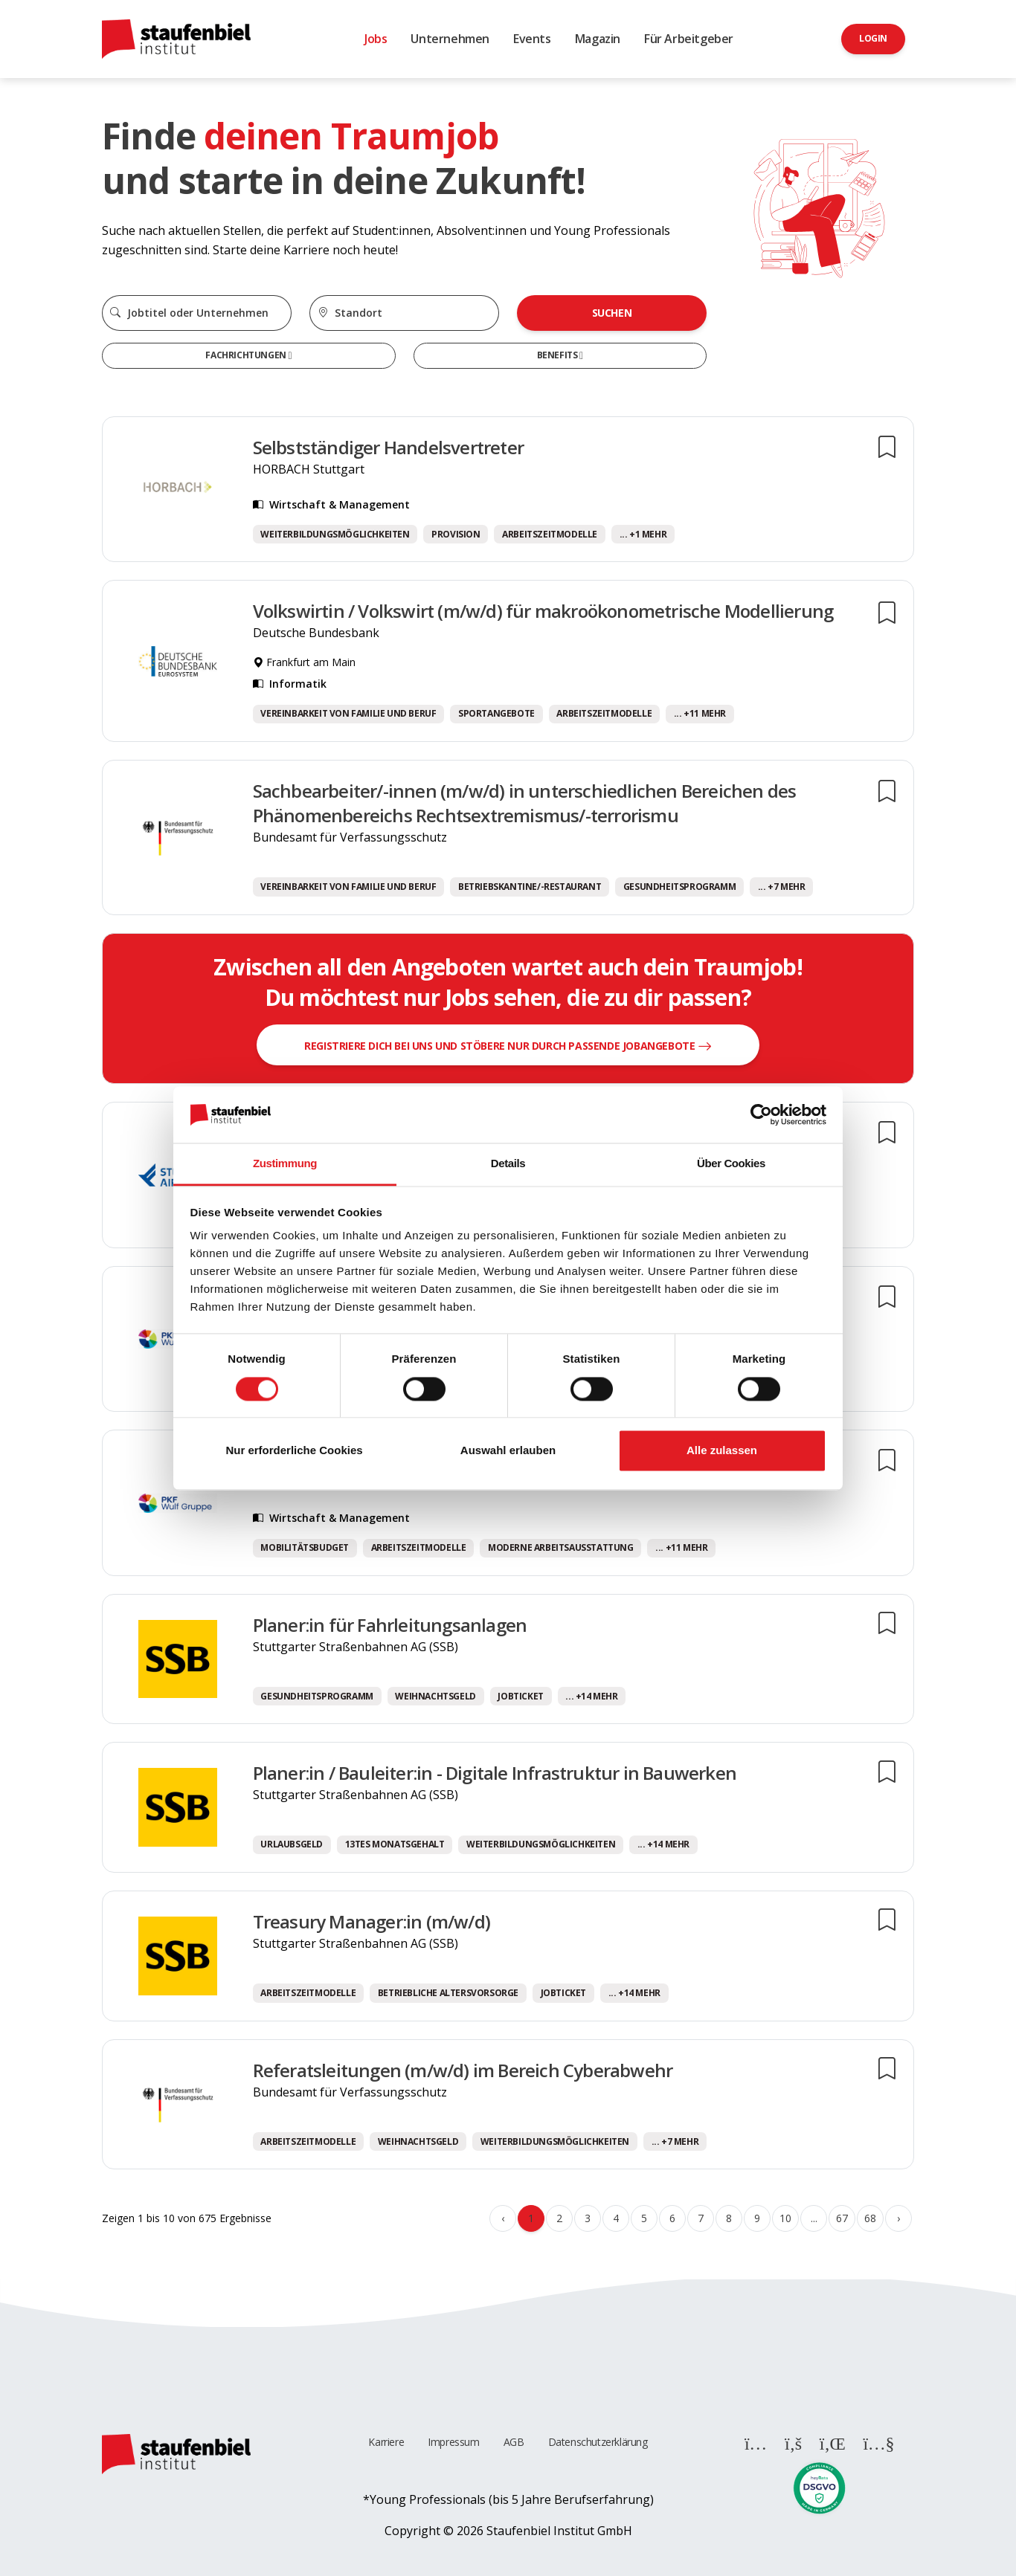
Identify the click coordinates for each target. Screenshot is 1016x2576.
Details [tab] (508, 1164)
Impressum (453, 2442)
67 (841, 2218)
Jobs (375, 38)
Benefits (558, 355)
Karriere (386, 2442)
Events (532, 38)
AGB (514, 2442)
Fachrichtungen (246, 355)
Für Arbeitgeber (688, 38)
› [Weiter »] (898, 2218)
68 (869, 2218)
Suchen (612, 313)
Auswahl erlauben (508, 1450)
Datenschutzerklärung (598, 2442)
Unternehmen (450, 38)
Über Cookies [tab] (731, 1164)
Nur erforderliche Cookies (293, 1450)
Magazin (597, 38)
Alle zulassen (722, 1450)
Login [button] (873, 38)
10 (785, 2218)
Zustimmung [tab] (285, 1164)
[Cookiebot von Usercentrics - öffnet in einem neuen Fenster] (761, 1114)
